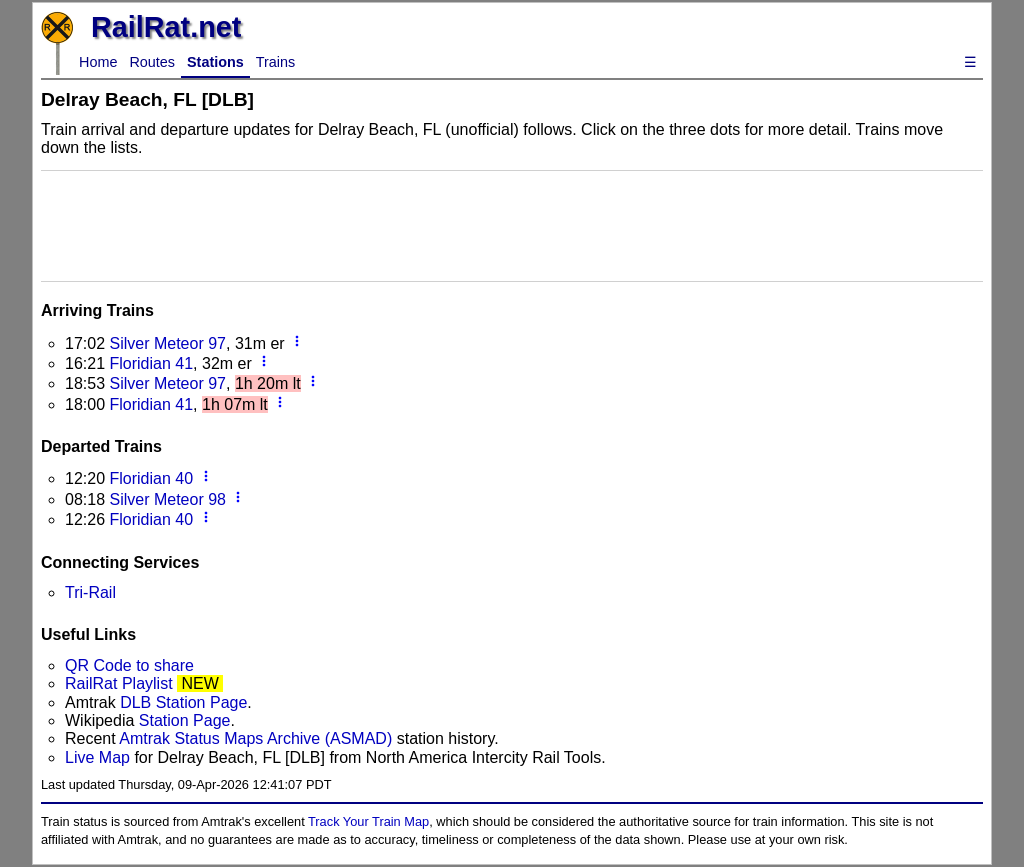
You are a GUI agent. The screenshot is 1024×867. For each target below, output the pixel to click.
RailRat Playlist (119, 683)
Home (98, 62)
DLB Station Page (183, 702)
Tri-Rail (90, 592)
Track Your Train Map (368, 821)
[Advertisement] (512, 224)
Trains (275, 62)
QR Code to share (129, 665)
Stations (215, 62)
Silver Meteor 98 (167, 499)
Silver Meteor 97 (167, 343)
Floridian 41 (151, 363)
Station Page (185, 720)
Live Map (99, 757)
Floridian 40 (151, 478)
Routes (152, 62)
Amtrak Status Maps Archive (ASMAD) (255, 738)
